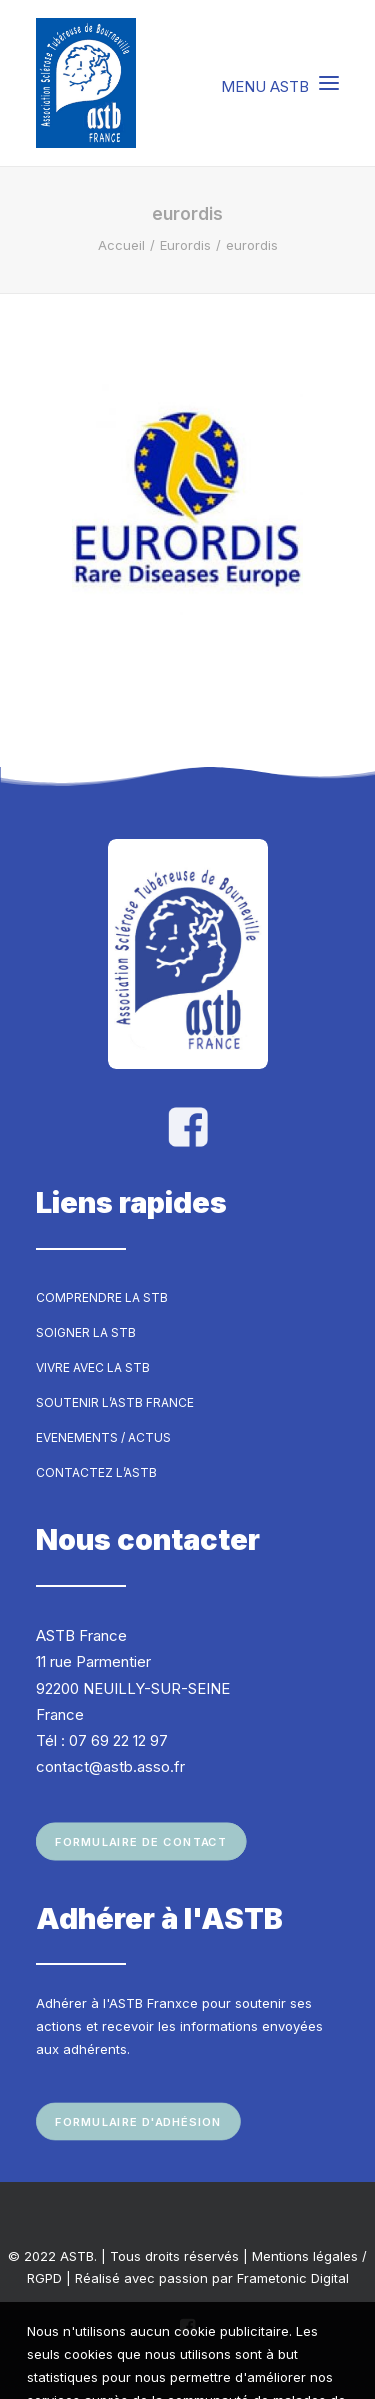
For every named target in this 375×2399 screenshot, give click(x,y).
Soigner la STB (86, 1332)
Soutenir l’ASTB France (115, 1402)
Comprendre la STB (102, 1297)
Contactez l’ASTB (96, 1472)
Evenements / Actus (103, 1437)
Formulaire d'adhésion (138, 2121)
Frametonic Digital (293, 2278)
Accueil (121, 245)
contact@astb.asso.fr (110, 1766)
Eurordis (185, 245)
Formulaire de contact (141, 1841)
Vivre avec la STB (93, 1367)
